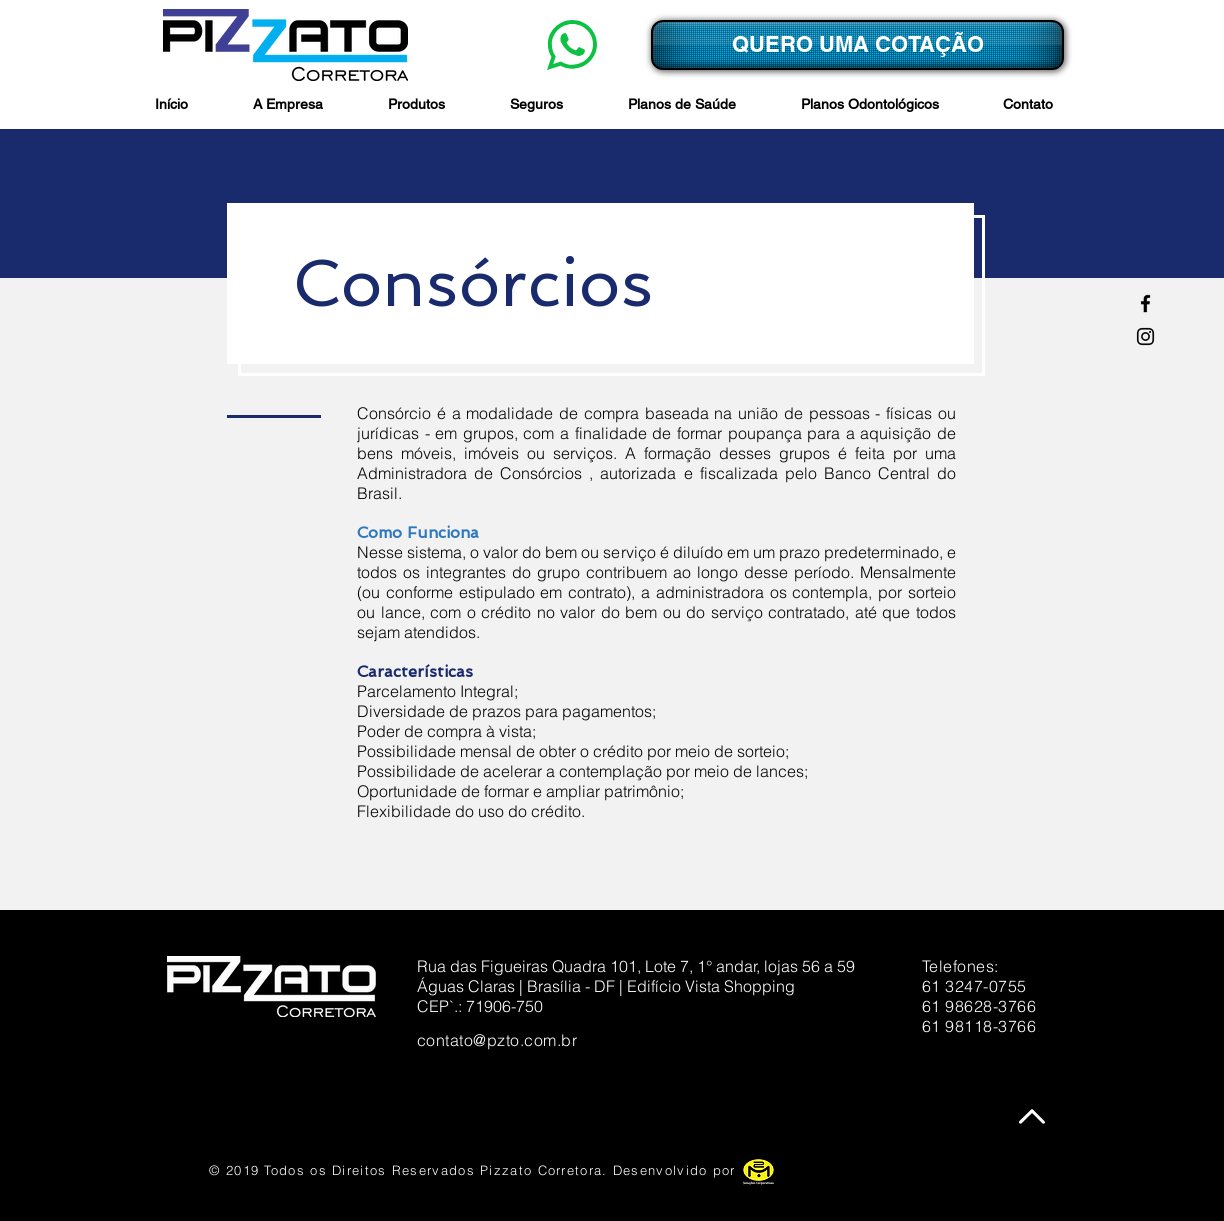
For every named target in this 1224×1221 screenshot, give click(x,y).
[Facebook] (1145, 303)
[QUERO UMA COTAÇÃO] (857, 45)
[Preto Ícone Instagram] (1145, 336)
